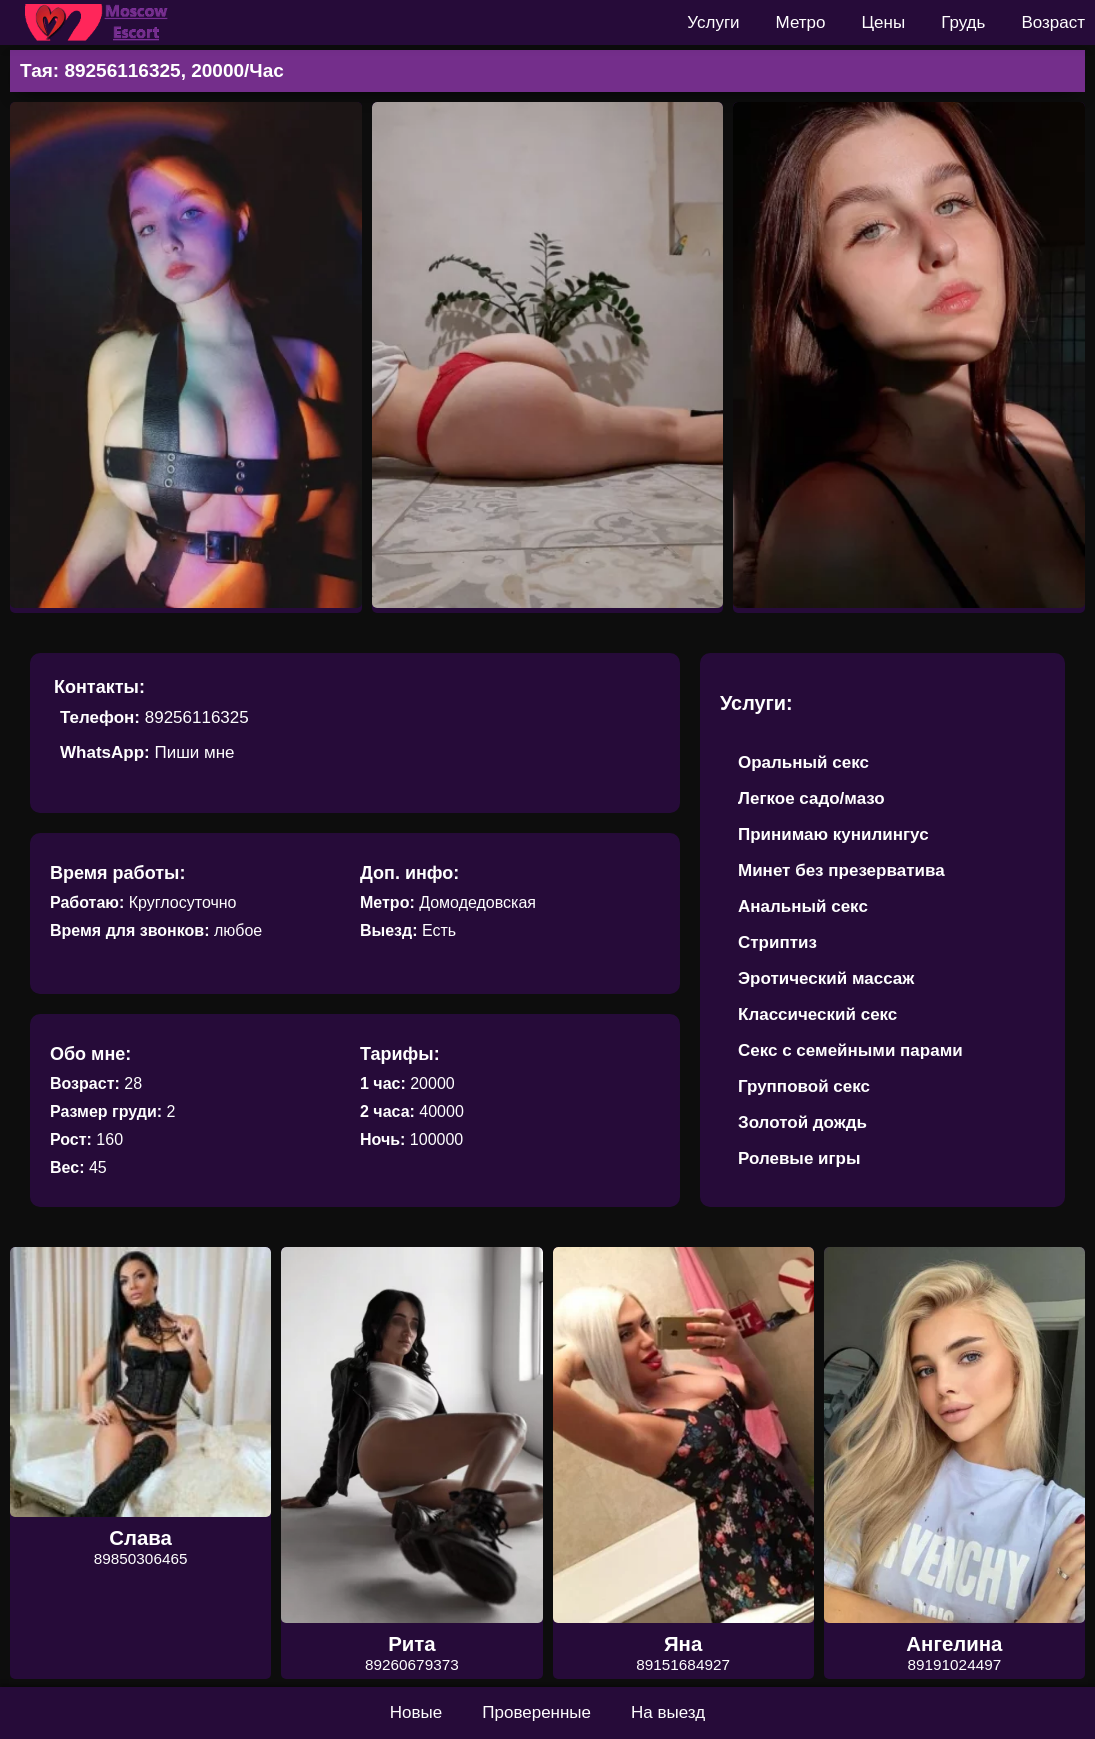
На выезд (668, 1712)
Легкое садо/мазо (811, 798)
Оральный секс (803, 762)
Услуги (713, 22)
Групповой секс (804, 1086)
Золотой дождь (802, 1122)
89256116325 (197, 717)
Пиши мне (194, 752)
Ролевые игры (799, 1158)
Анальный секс (803, 906)
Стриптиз (777, 942)
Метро (801, 22)
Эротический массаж (826, 978)
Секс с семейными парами (850, 1050)
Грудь (963, 22)
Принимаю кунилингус (833, 834)
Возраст (1053, 22)
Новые (416, 1712)
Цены (884, 22)
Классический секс (817, 1014)
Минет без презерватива (841, 870)
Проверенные (536, 1712)
